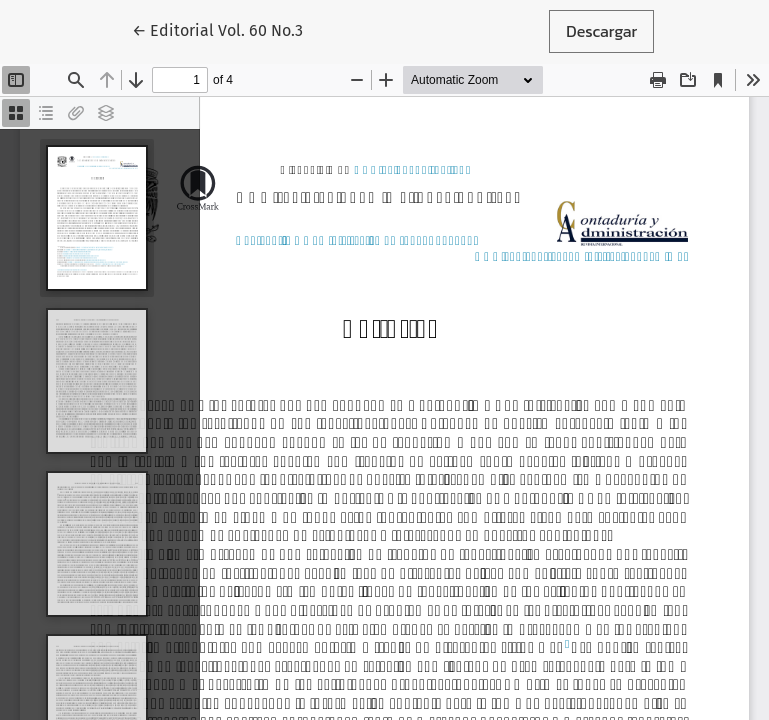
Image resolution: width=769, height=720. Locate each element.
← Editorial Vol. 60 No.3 (226, 30)
